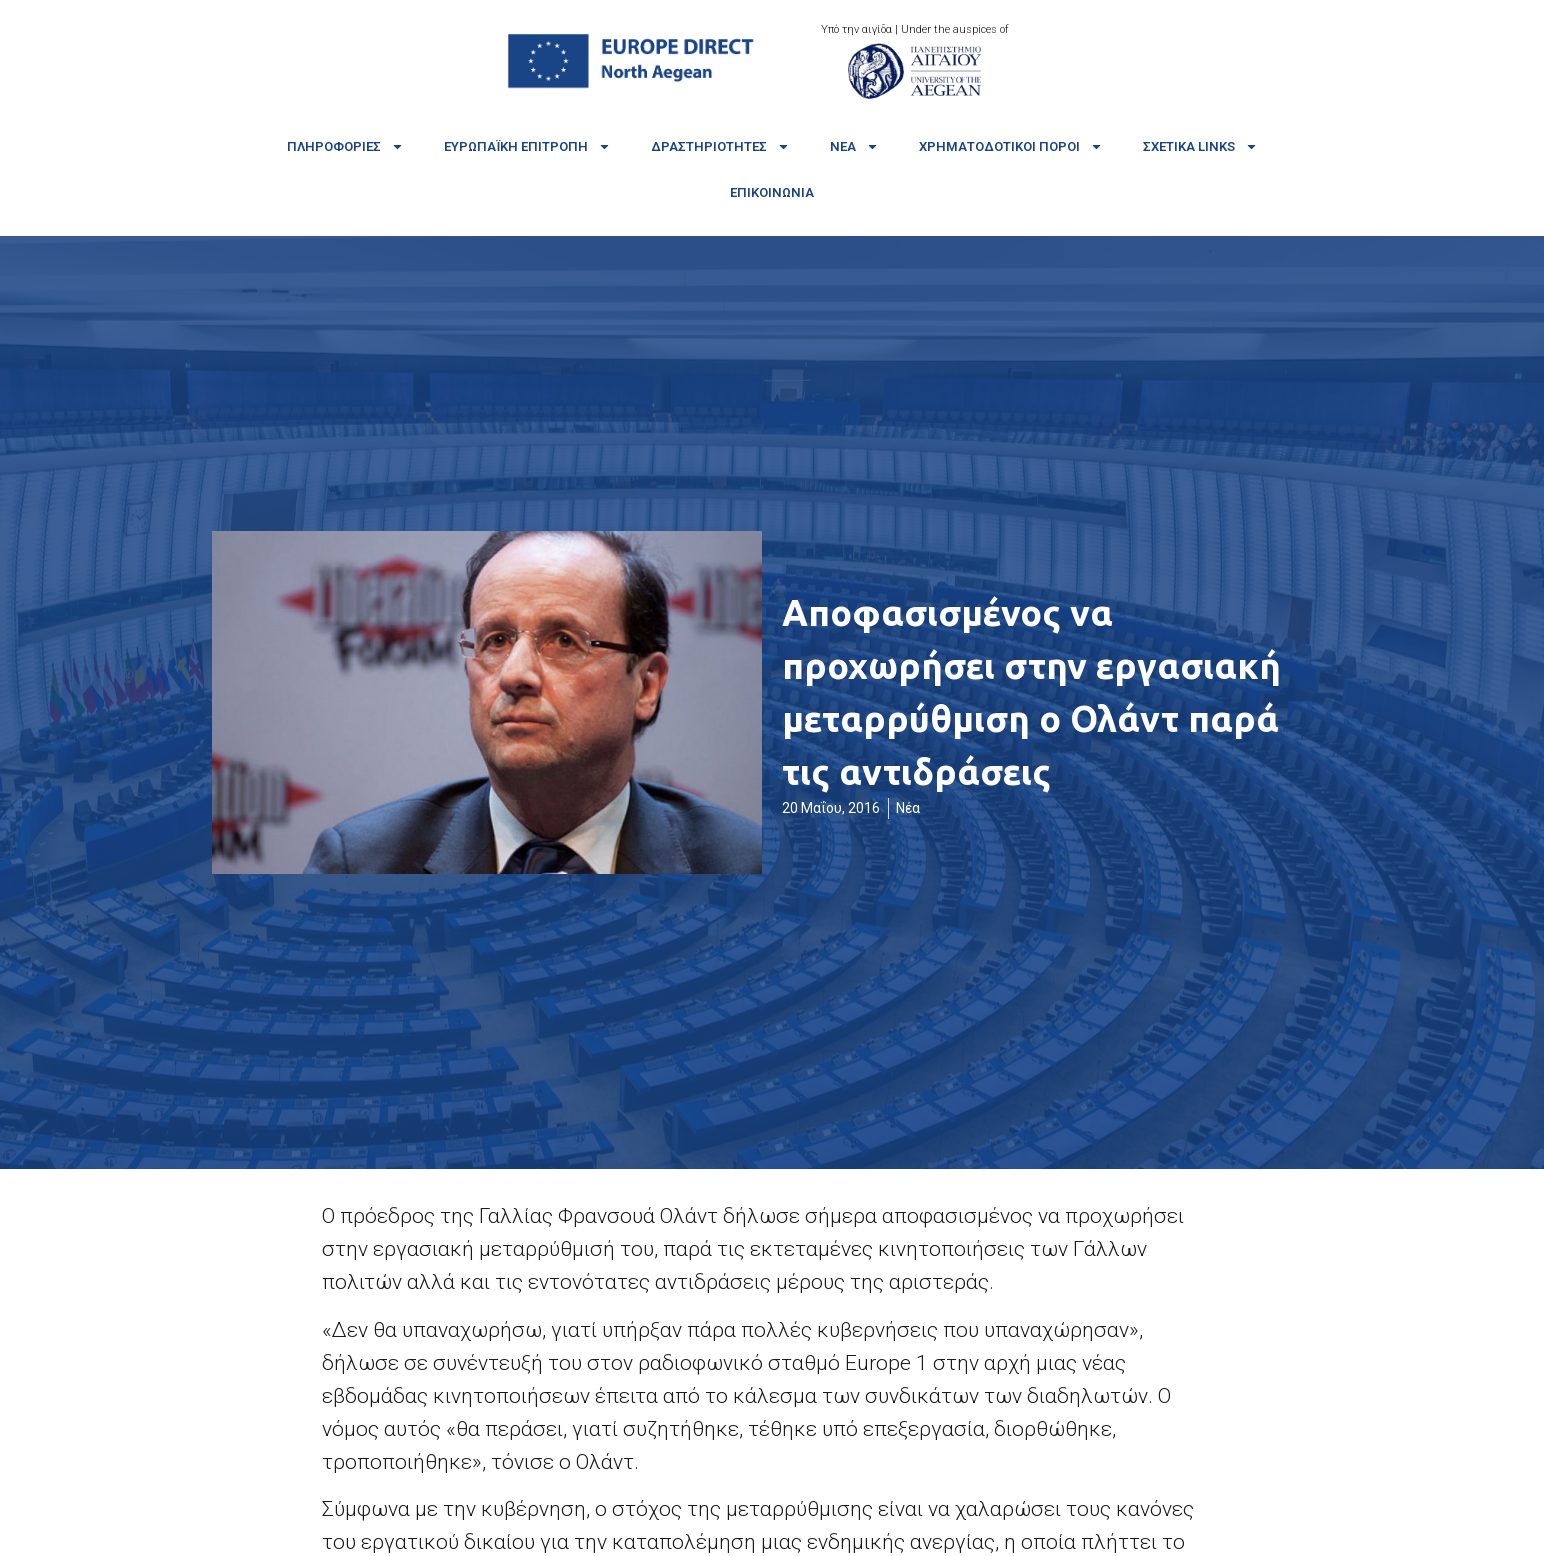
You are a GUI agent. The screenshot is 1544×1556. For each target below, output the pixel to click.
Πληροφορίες (345, 146)
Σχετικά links (1200, 146)
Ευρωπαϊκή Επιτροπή (527, 146)
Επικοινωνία (772, 192)
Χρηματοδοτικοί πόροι (1011, 146)
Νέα (854, 146)
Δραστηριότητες (720, 146)
